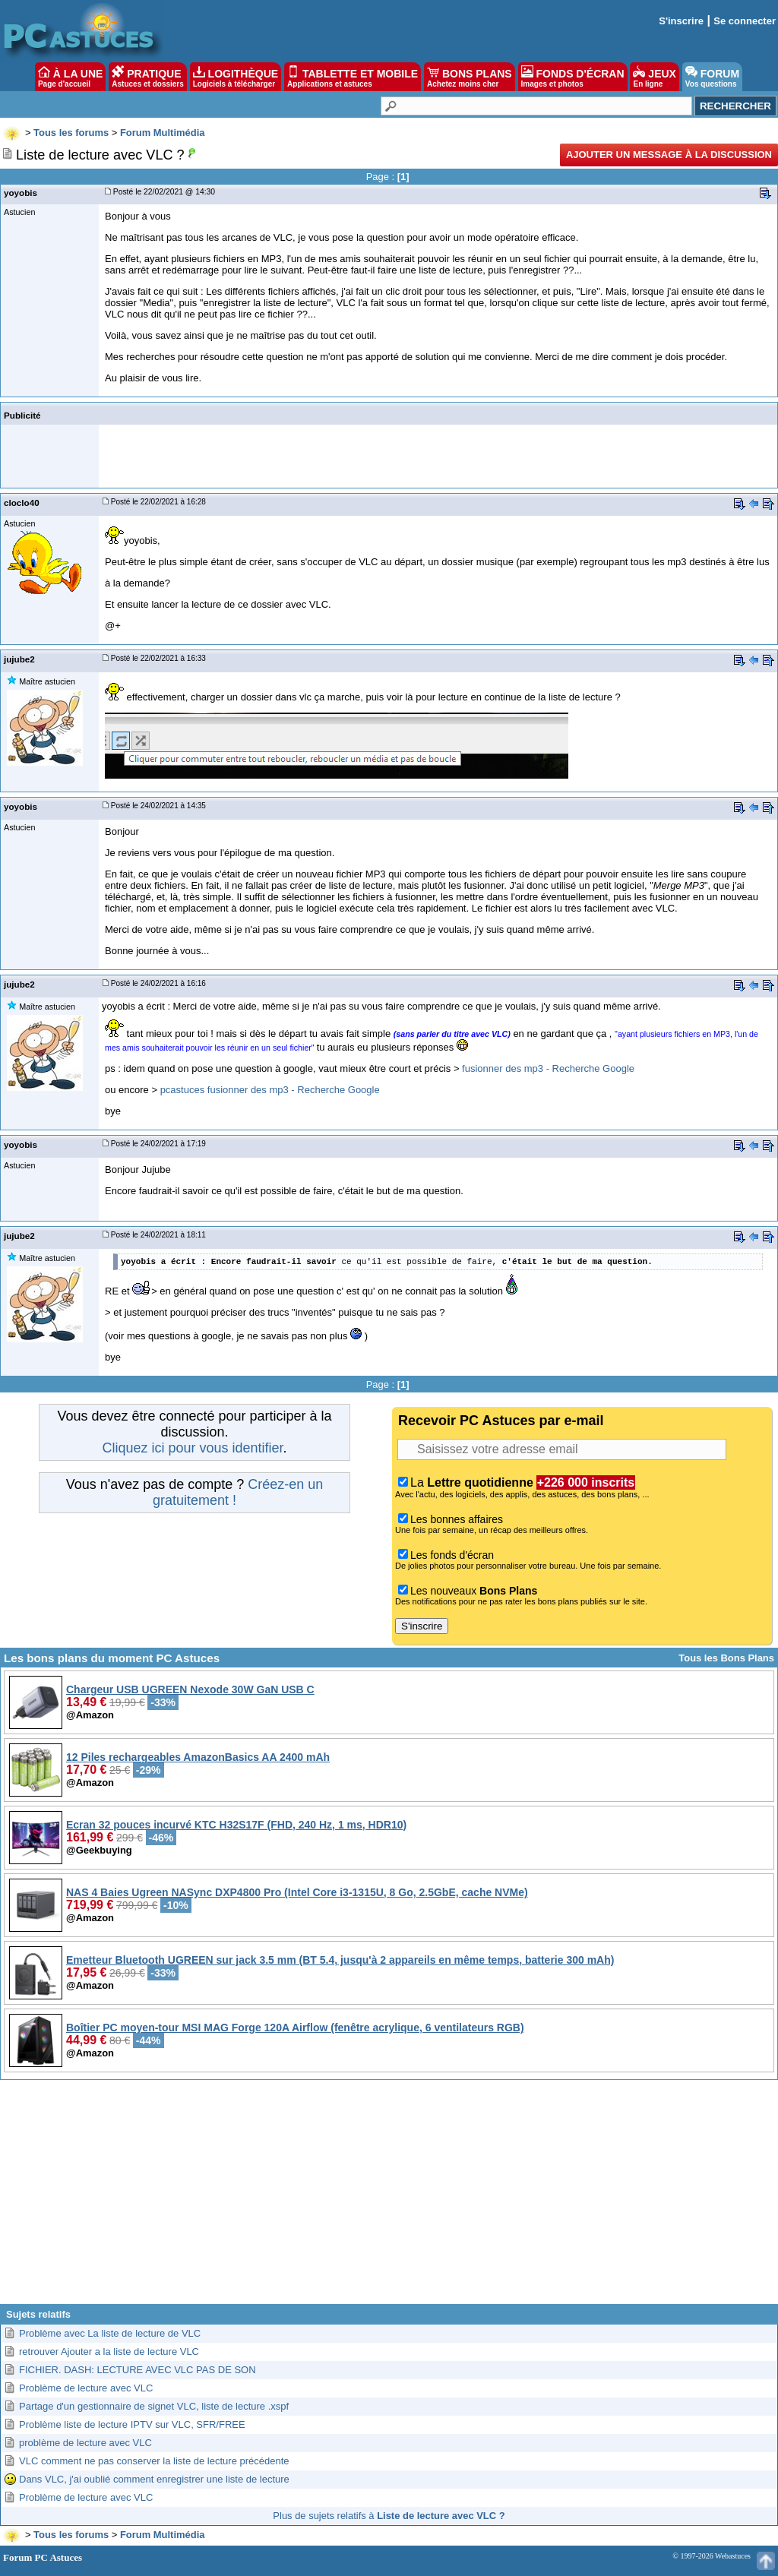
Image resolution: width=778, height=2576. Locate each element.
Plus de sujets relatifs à (388, 2515)
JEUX (654, 76)
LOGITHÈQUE (235, 76)
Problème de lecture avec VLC (86, 2388)
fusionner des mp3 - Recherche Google (548, 1068)
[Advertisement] (389, 2197)
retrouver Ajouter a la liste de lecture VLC (109, 2351)
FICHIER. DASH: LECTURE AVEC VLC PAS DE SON (137, 2369)
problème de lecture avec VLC (85, 2442)
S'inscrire (681, 21)
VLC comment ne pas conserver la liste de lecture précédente (154, 2461)
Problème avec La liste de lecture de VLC (110, 2333)
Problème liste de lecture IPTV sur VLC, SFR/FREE (132, 2424)
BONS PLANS (469, 76)
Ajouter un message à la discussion (669, 154)
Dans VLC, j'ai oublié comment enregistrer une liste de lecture (154, 2479)
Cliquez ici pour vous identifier (192, 1448)
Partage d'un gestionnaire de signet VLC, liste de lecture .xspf (154, 2406)
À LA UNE (70, 76)
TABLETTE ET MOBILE (352, 76)
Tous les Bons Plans (726, 1658)
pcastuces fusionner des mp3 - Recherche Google (270, 1089)
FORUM (712, 76)
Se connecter (744, 21)
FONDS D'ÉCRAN (573, 76)
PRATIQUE (148, 76)
